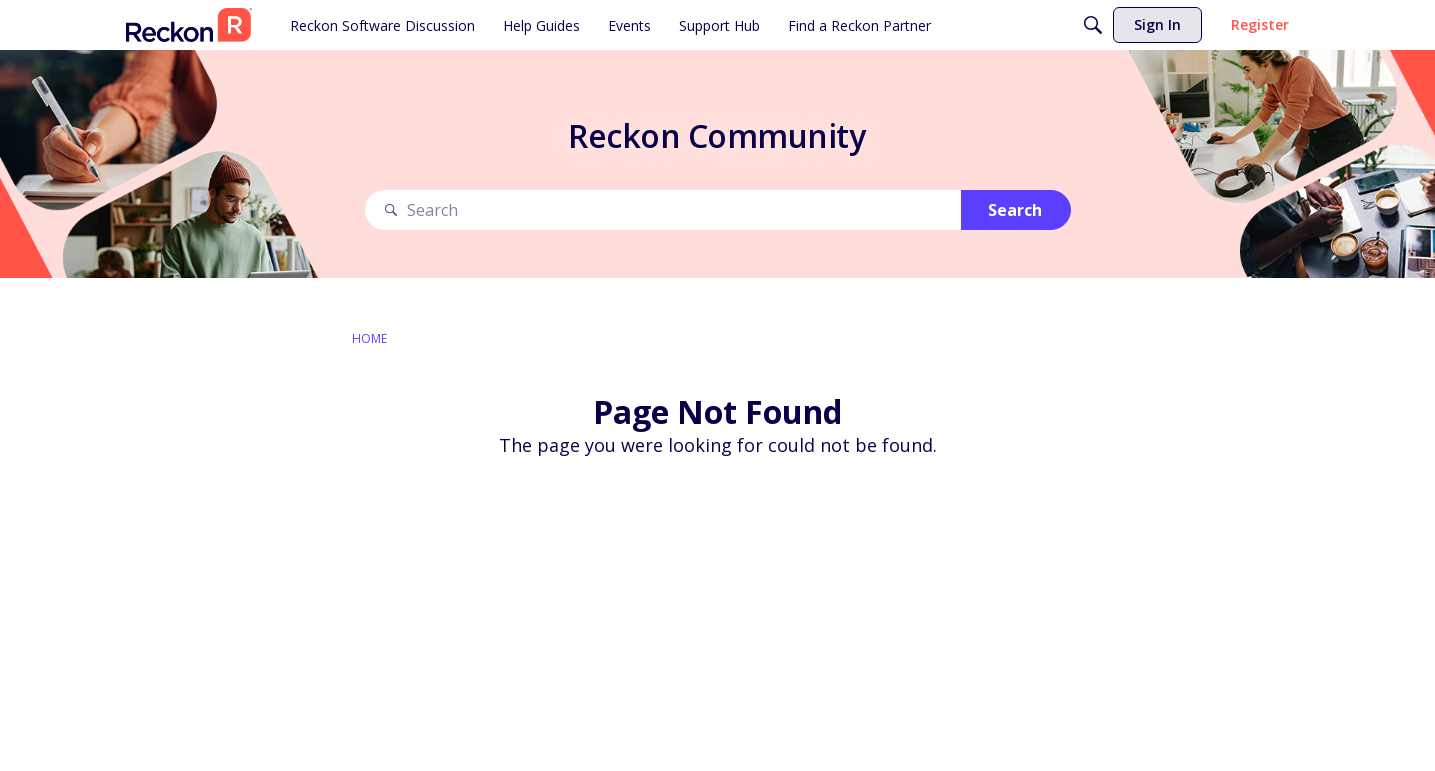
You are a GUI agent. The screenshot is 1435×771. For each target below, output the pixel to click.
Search (1015, 210)
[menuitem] (382, 25)
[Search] (1093, 25)
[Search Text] (663, 210)
